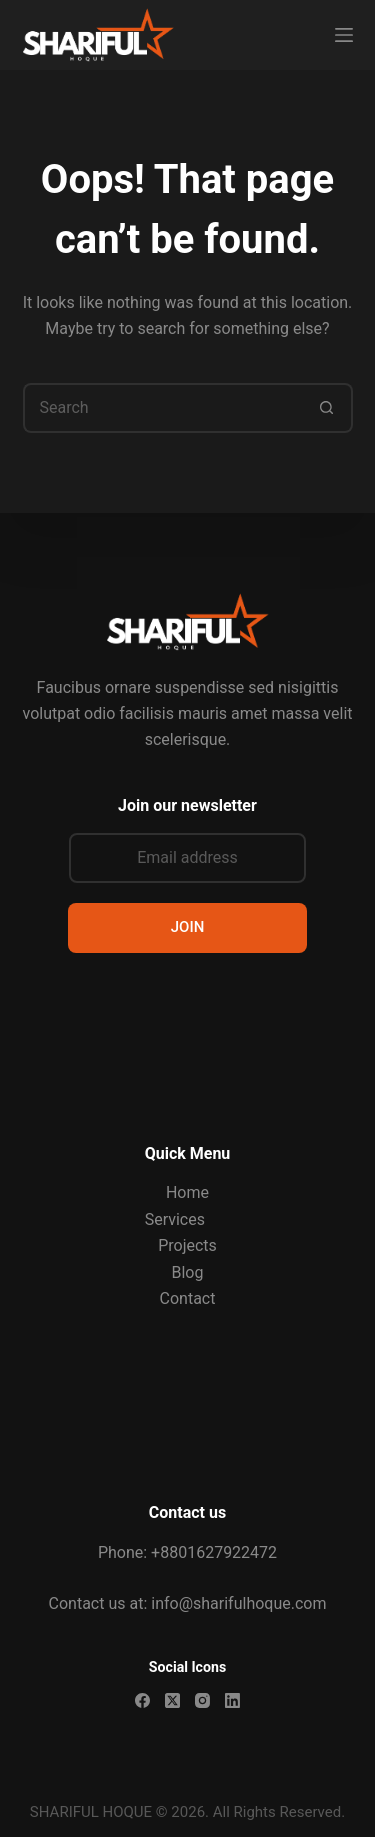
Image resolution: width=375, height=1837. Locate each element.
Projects (187, 1245)
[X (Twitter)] (172, 1700)
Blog (188, 1272)
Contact (188, 1298)
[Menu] (344, 35)
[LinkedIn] (232, 1700)
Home (187, 1192)
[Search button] (328, 408)
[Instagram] (202, 1700)
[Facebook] (142, 1700)
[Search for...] (163, 408)
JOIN (188, 927)
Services (175, 1219)
